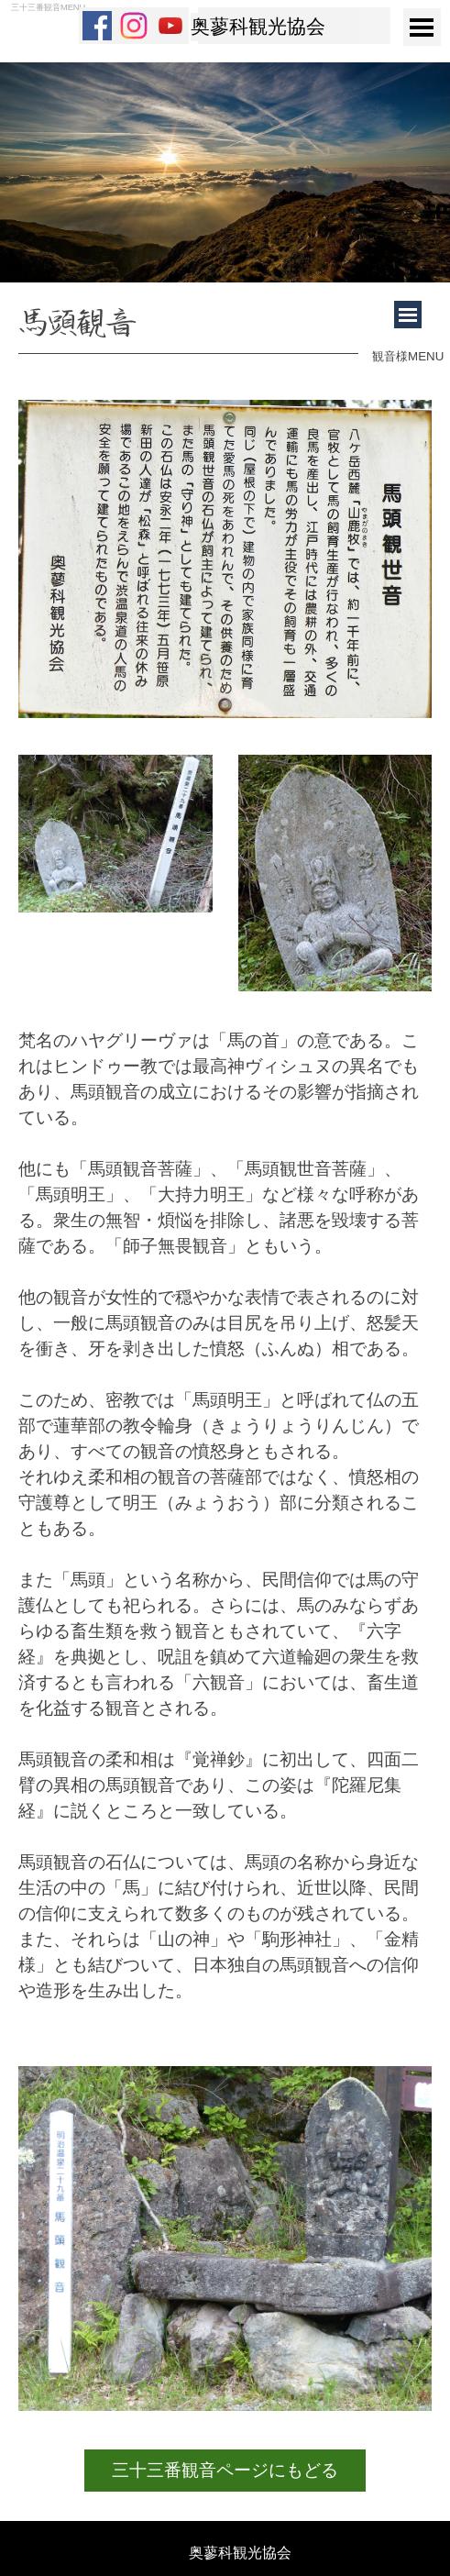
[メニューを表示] (422, 27)
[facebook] (97, 25)
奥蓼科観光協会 (258, 27)
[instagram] (133, 25)
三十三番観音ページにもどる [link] (225, 2470)
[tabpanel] (188, 327)
